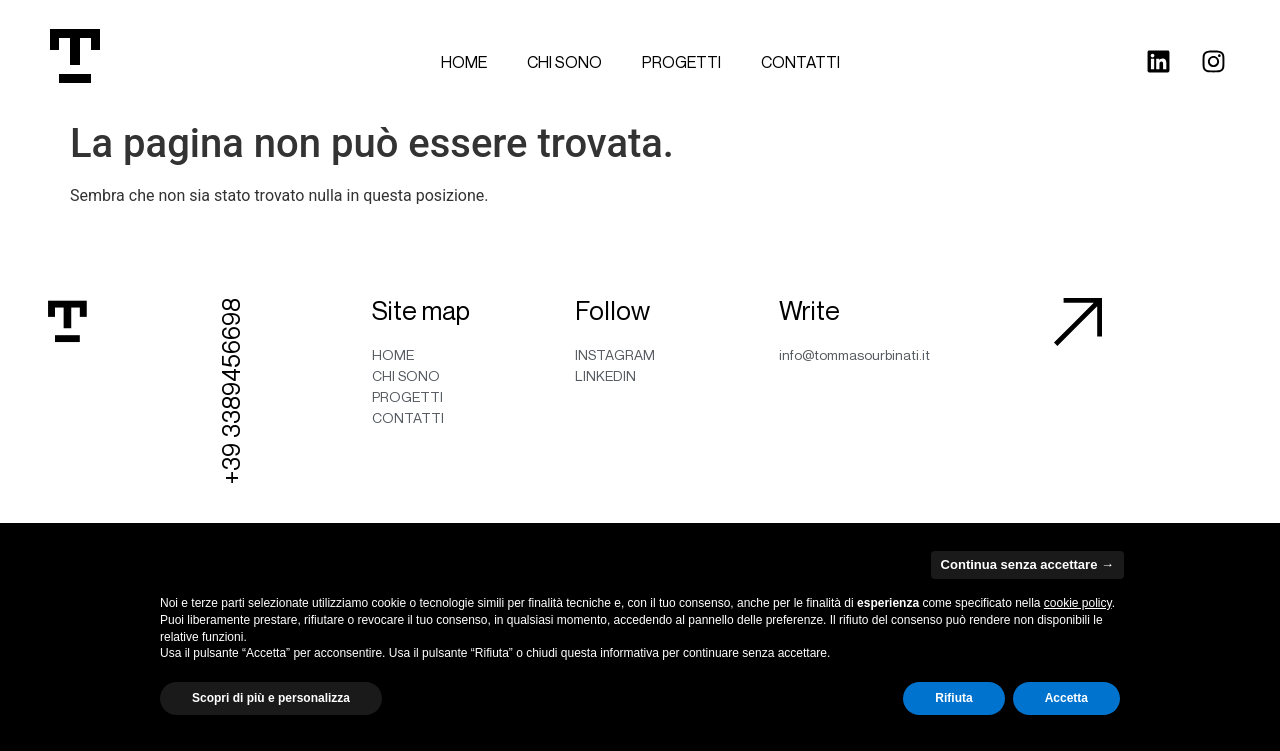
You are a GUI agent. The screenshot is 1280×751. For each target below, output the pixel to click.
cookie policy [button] (1078, 603)
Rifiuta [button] (953, 698)
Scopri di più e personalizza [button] (271, 698)
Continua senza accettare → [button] (1027, 564)
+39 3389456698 (231, 391)
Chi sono (564, 62)
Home (464, 62)
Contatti (800, 62)
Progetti (681, 62)
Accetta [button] (1066, 698)
